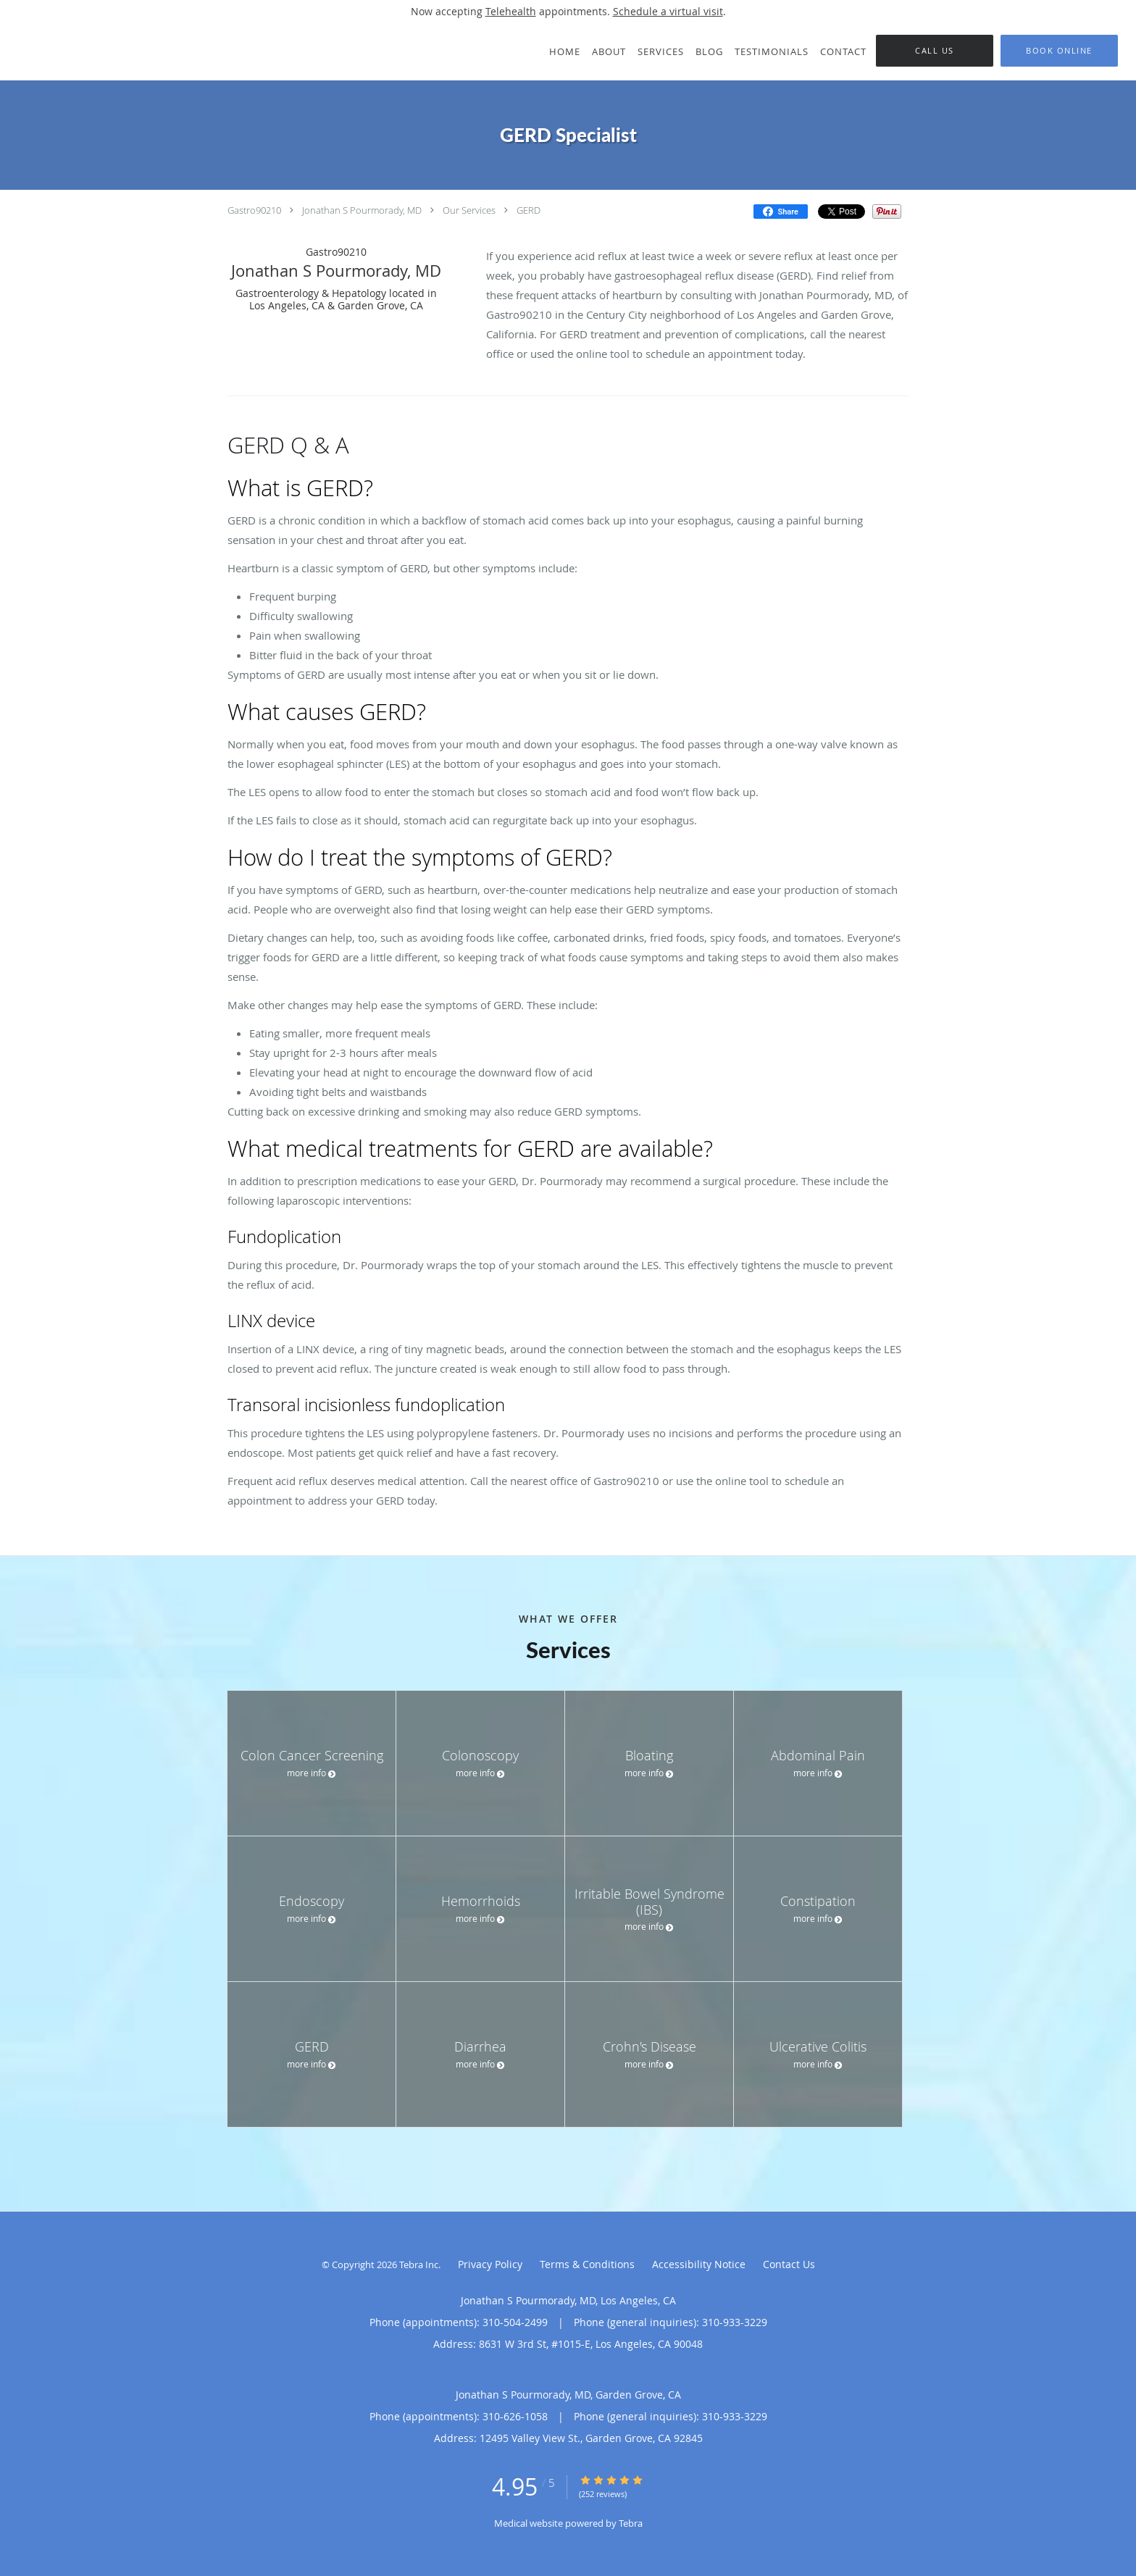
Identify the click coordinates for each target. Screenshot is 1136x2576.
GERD (528, 210)
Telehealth (510, 11)
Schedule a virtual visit (668, 11)
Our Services (469, 210)
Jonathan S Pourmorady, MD (362, 210)
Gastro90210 (254, 210)
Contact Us (789, 2264)
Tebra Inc (418, 2264)
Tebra (631, 2523)
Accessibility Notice (699, 2264)
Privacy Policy (490, 2264)
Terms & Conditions (587, 2264)
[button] (1059, 50)
